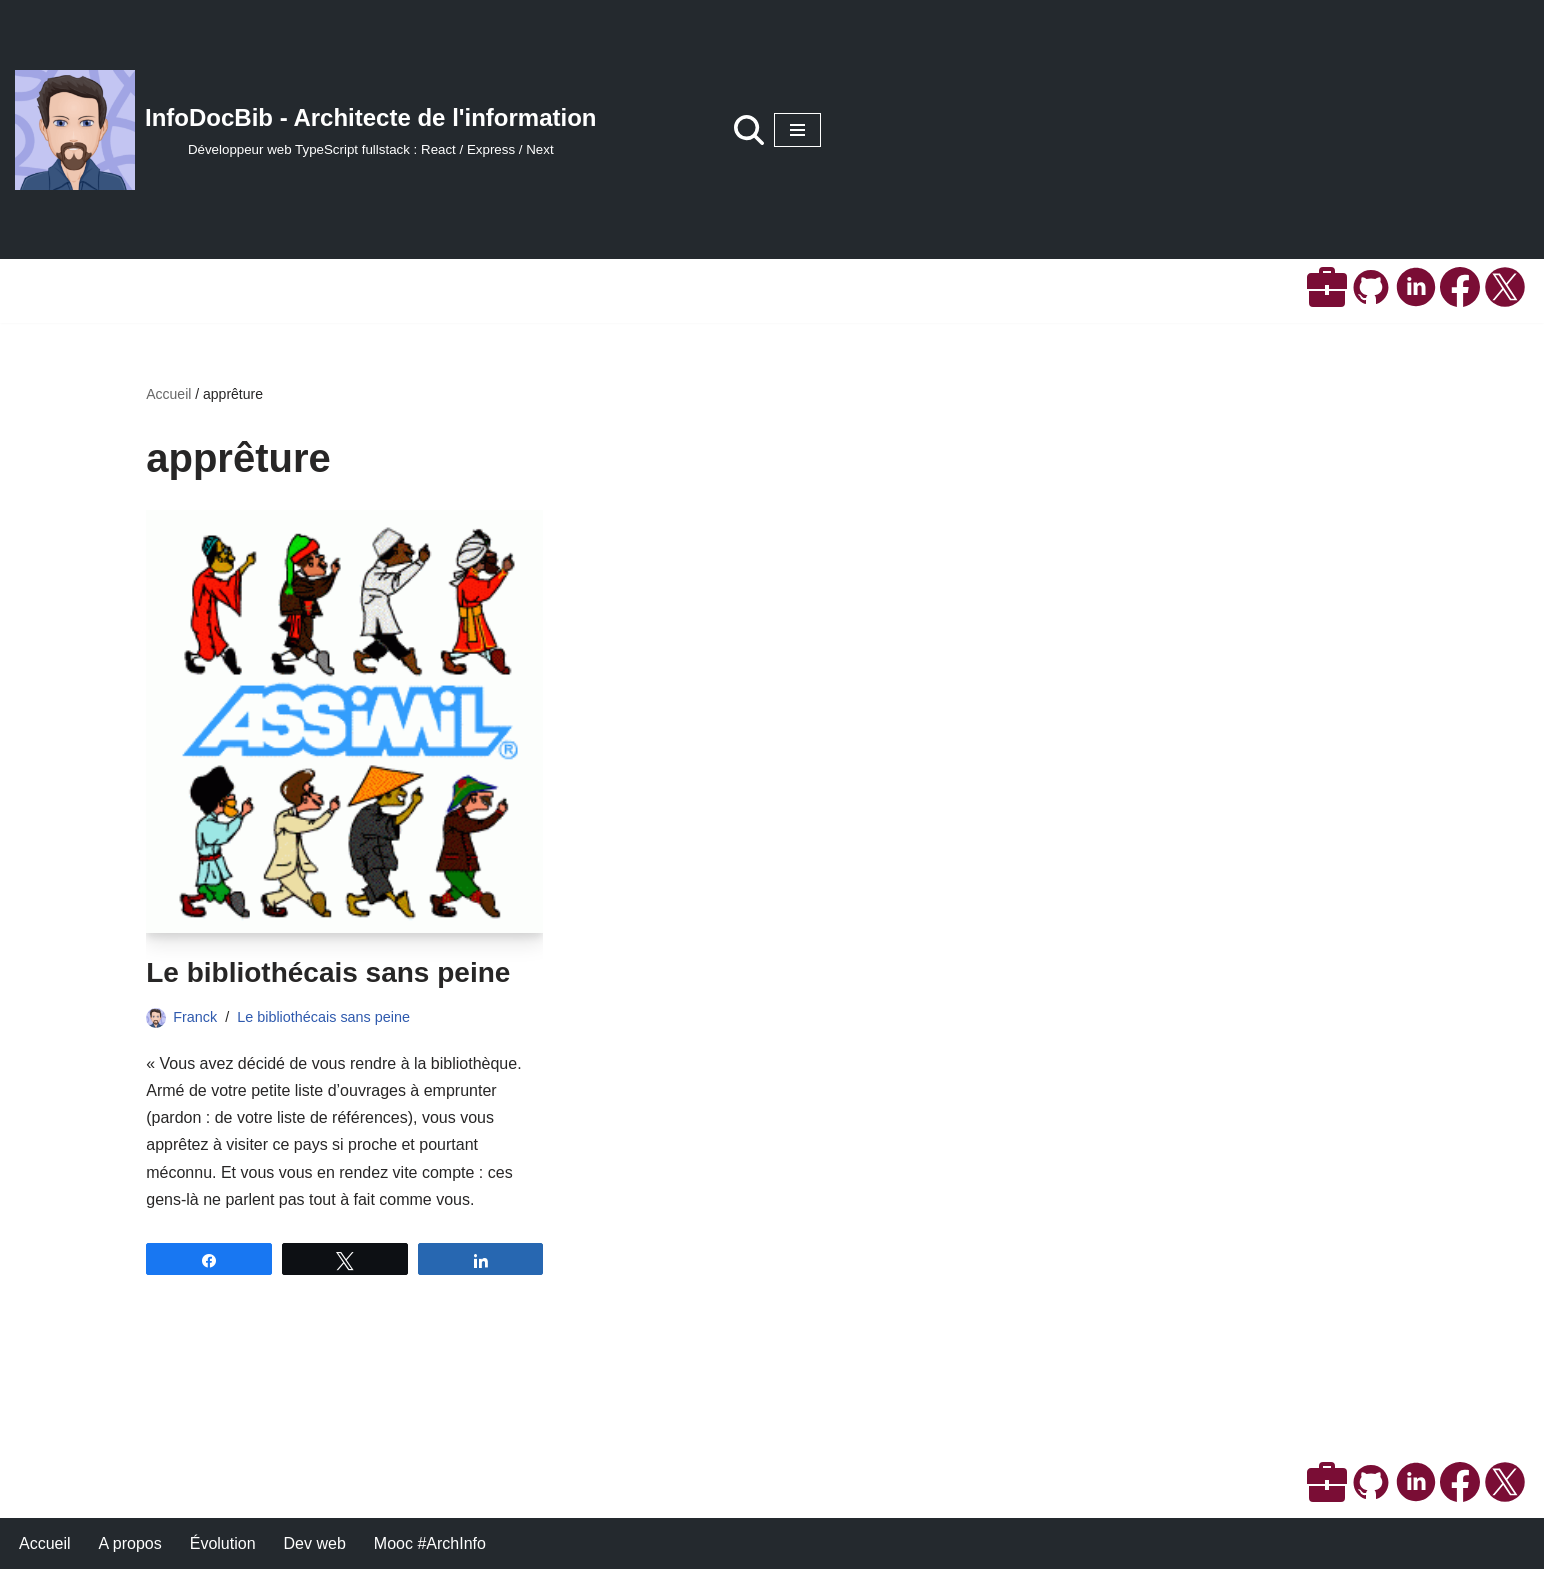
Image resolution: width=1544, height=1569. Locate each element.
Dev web (315, 1543)
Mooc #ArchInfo (430, 1543)
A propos (130, 1543)
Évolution (223, 1543)
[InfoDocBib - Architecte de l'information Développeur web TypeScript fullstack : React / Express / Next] (306, 130)
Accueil (168, 394)
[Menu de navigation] (797, 130)
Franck (195, 1017)
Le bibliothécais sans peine (328, 972)
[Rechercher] (749, 130)
